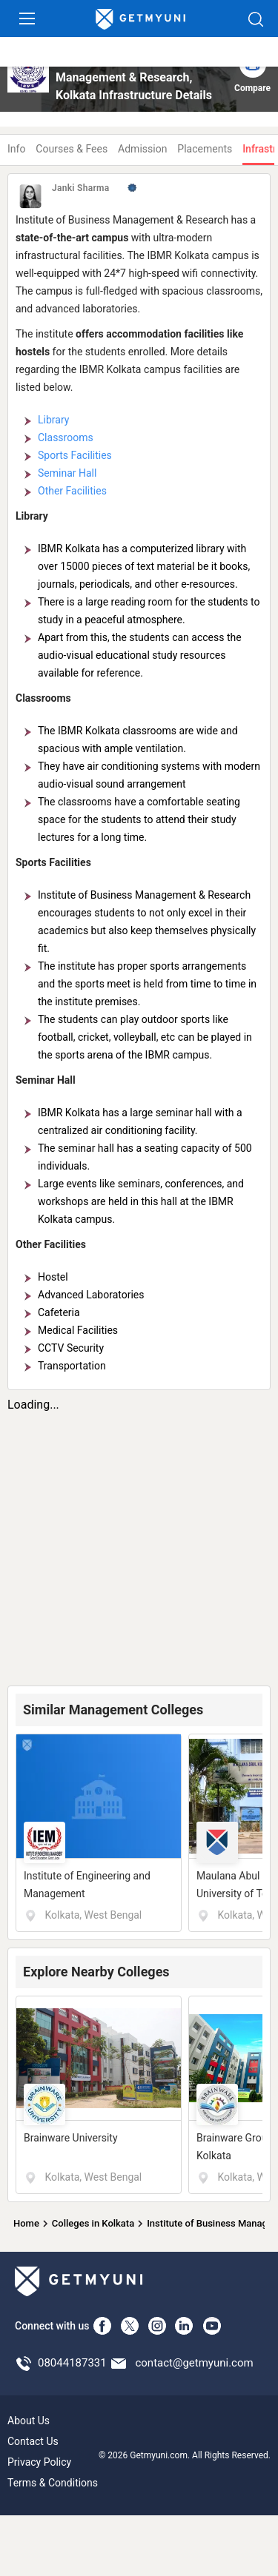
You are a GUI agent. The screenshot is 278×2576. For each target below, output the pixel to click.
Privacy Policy (39, 2462)
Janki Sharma (81, 188)
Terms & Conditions (52, 2483)
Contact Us (33, 2441)
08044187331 (72, 2362)
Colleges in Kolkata (93, 2223)
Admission (142, 149)
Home (26, 2223)
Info (16, 149)
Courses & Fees (71, 149)
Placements (204, 149)
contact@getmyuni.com (194, 2362)
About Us (28, 2420)
